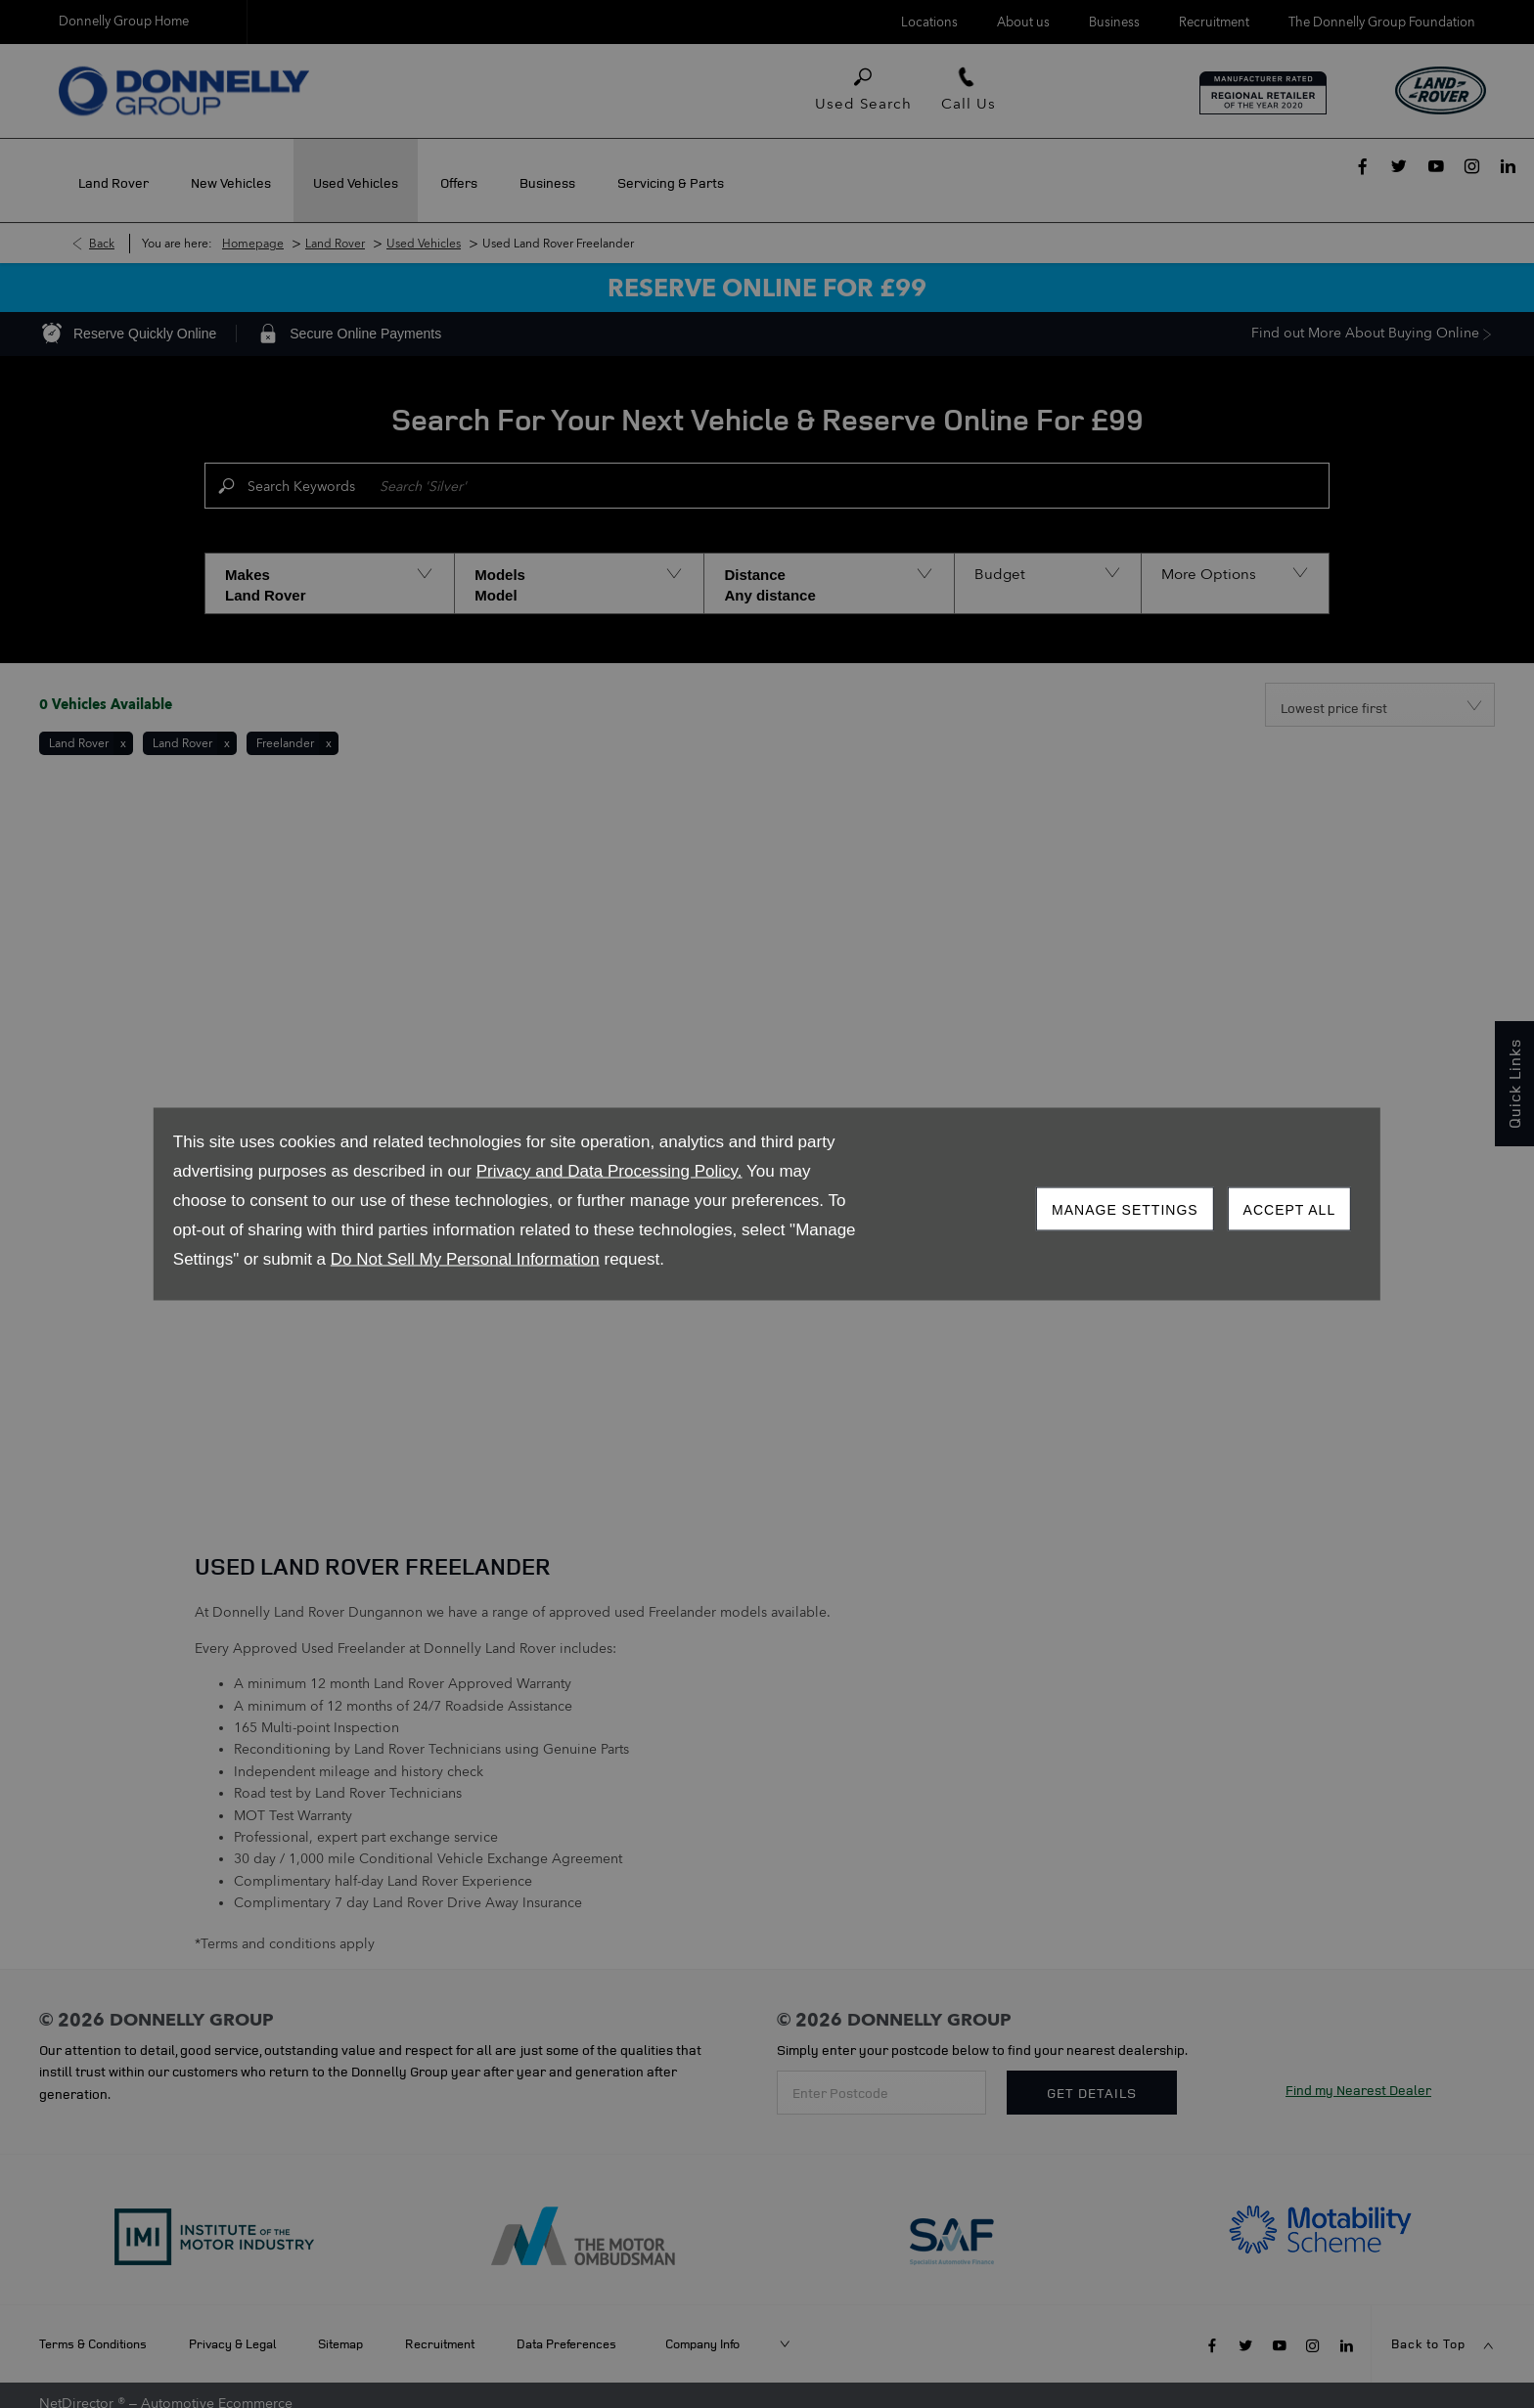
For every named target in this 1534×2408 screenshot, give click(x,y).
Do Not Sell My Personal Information (465, 1259)
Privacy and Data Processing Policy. (609, 1171)
